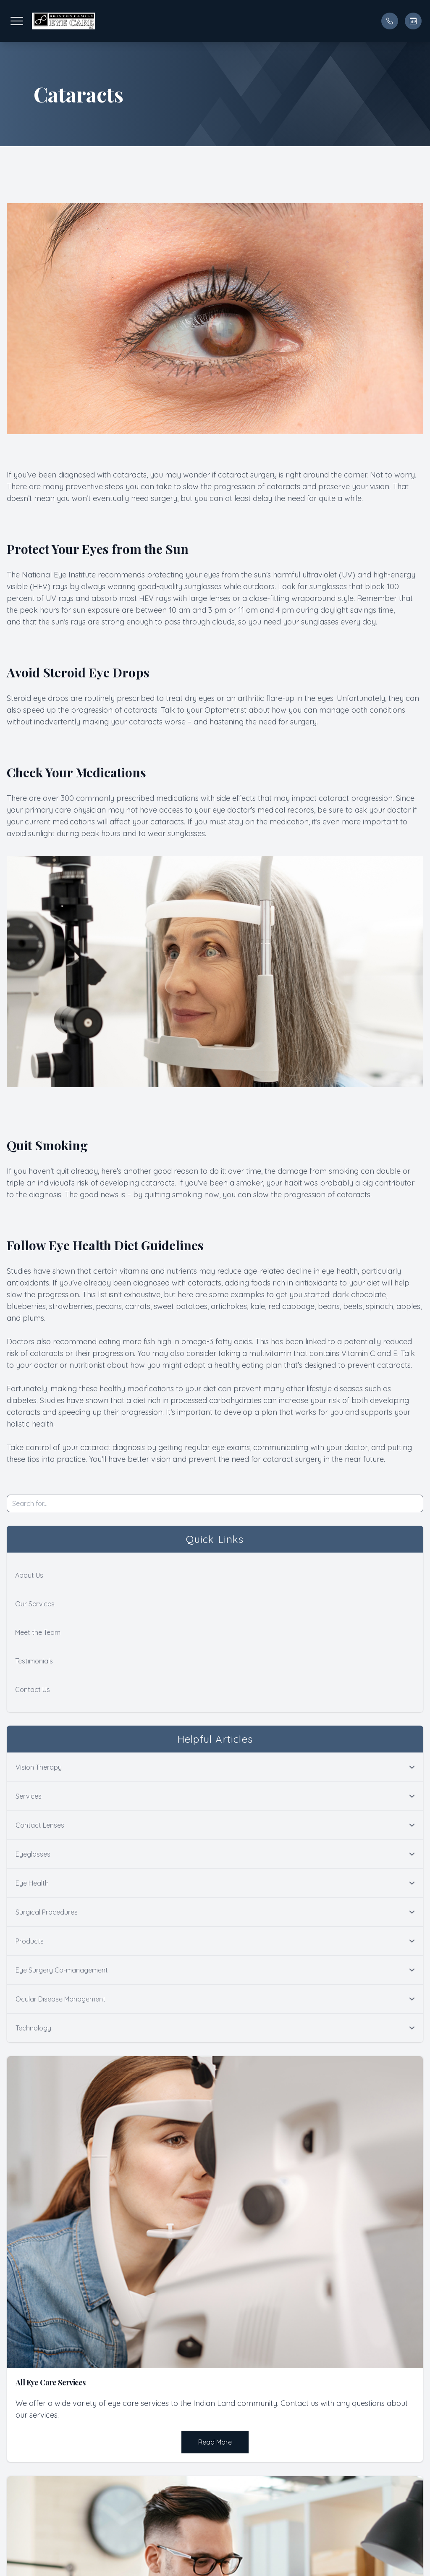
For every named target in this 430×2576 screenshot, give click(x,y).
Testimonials (34, 1661)
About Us (29, 1575)
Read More (215, 2442)
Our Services (35, 1604)
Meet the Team (37, 1632)
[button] (16, 21)
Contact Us (32, 1689)
